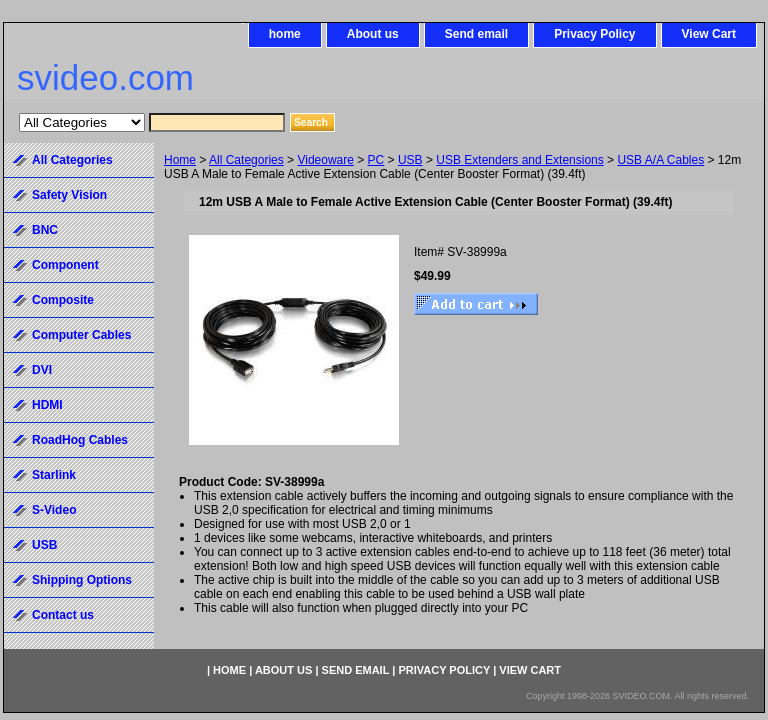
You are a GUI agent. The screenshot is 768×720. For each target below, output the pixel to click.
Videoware (325, 160)
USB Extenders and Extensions (519, 160)
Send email (476, 34)
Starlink (54, 475)
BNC (45, 230)
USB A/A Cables (660, 160)
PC (376, 160)
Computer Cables (81, 335)
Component (65, 265)
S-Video (54, 510)
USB (410, 160)
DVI (42, 370)
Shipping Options (82, 580)
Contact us (63, 615)
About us (373, 34)
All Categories (246, 160)
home (285, 34)
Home (180, 160)
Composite (63, 300)
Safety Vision (69, 195)
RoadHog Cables (80, 440)
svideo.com (105, 77)
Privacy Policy (594, 34)
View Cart (709, 34)
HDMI (47, 405)
